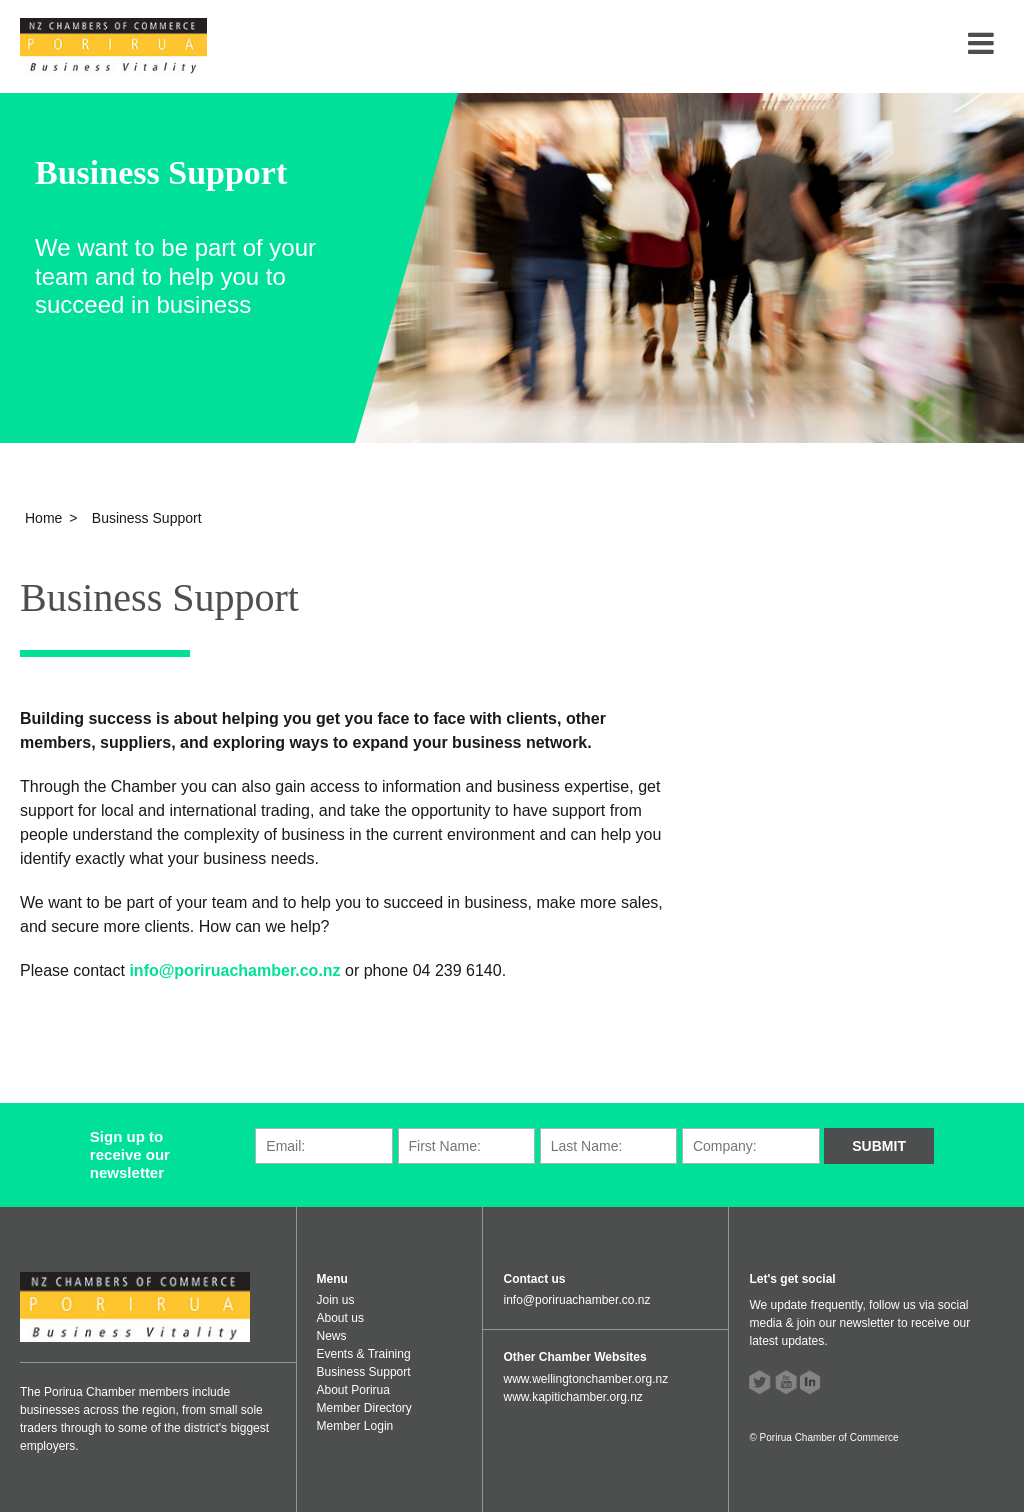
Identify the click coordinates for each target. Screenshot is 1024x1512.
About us (340, 1318)
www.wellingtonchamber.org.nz (585, 1379)
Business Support (364, 1372)
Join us (336, 1300)
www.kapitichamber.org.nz (572, 1397)
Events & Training (364, 1354)
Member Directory (364, 1408)
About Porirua (353, 1390)
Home (43, 518)
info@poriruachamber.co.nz (237, 970)
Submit (879, 1146)
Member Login (355, 1426)
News (332, 1336)
